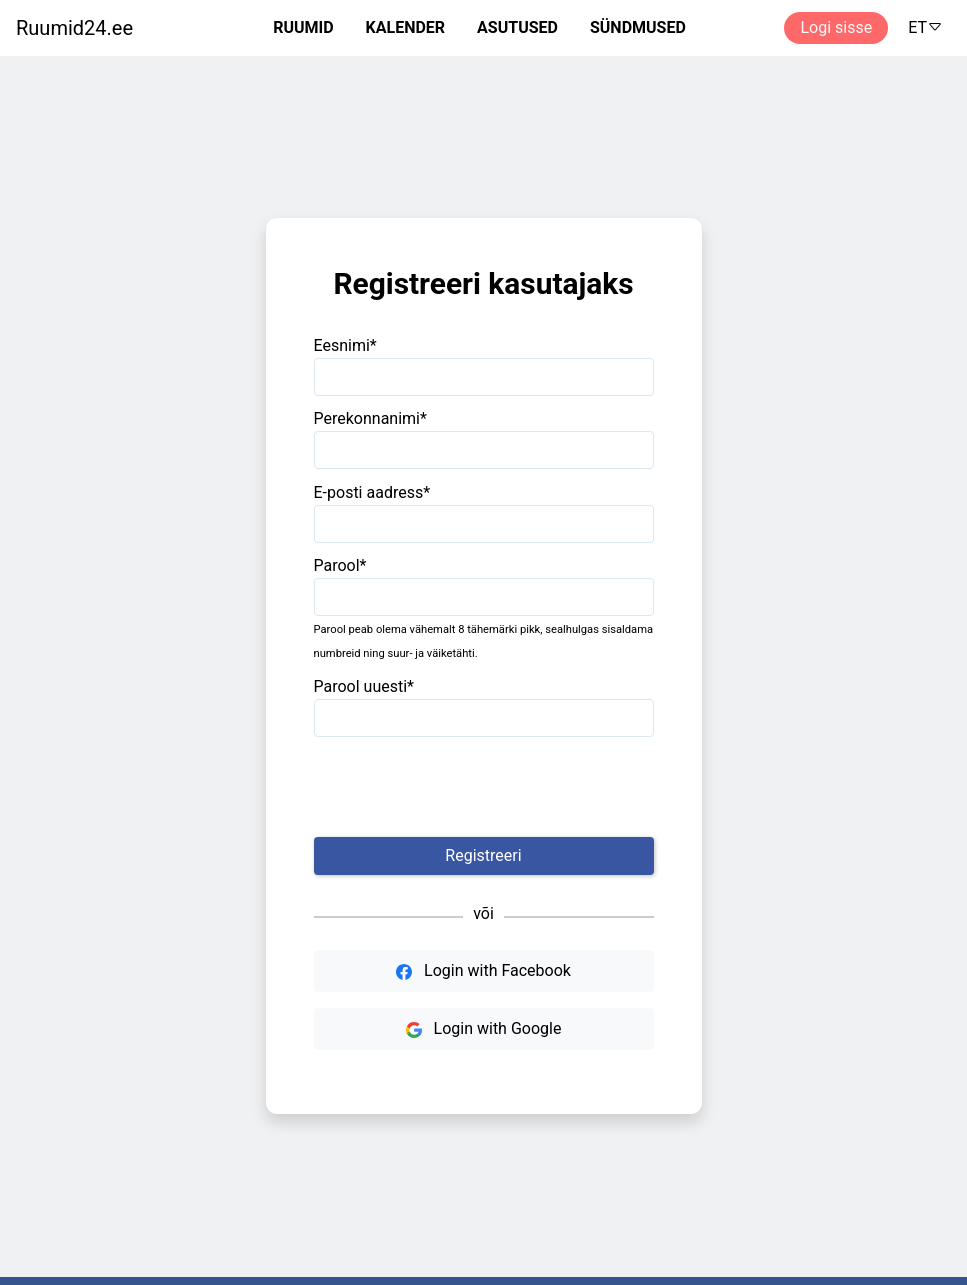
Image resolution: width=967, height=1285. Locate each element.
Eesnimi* (345, 345)
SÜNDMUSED (638, 27)
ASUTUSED (517, 27)
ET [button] (925, 27)
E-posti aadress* (372, 492)
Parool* (340, 565)
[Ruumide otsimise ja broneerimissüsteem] (66, 28)
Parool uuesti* (364, 686)
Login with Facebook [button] (483, 970)
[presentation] (484, 787)
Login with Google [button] (484, 1028)
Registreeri (483, 855)
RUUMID (303, 27)
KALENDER (406, 27)
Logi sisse (836, 27)
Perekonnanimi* (370, 418)
